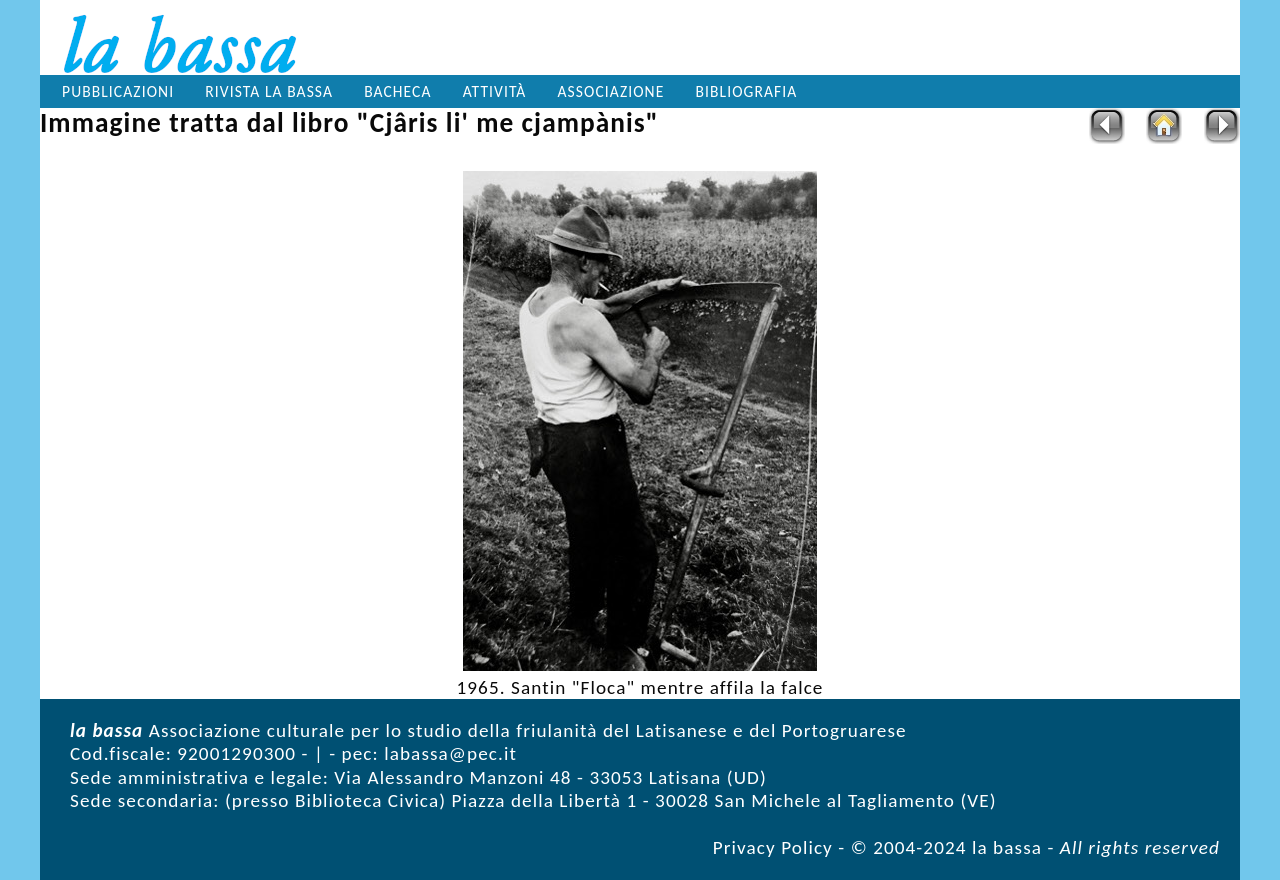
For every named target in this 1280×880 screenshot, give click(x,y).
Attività (495, 91)
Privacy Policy (773, 847)
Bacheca (397, 91)
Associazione (611, 91)
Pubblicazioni (118, 91)
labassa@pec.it (450, 753)
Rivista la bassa (269, 91)
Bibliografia (747, 91)
